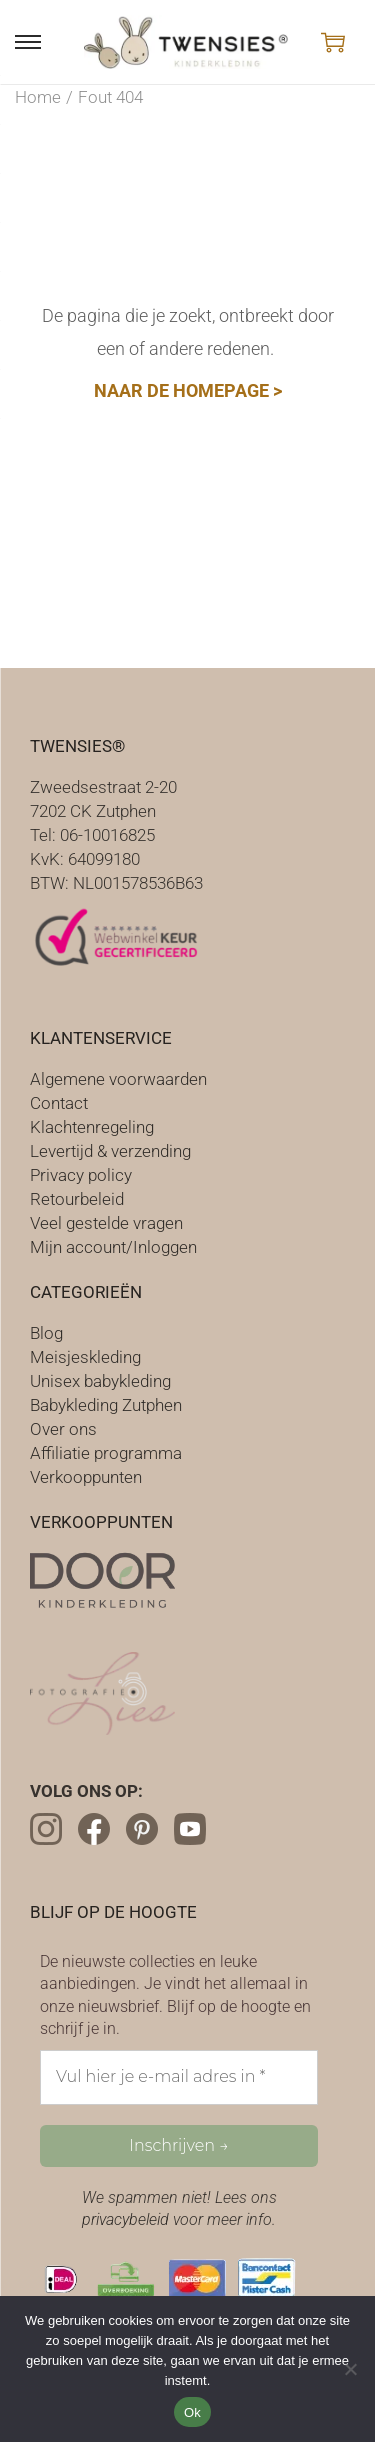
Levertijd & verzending (110, 1151)
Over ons (63, 1429)
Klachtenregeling (92, 1127)
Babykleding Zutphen (106, 1405)
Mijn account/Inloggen (113, 1247)
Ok (192, 2412)
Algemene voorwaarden (118, 1079)
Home (38, 97)
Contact (59, 1103)
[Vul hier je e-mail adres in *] (179, 2077)
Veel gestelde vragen (106, 1223)
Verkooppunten (86, 1477)
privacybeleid (125, 2219)
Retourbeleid (77, 1199)
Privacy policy (81, 1175)
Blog (46, 1333)
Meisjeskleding (85, 1357)
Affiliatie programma (106, 1453)
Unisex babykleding (100, 1381)
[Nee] (350, 2369)
